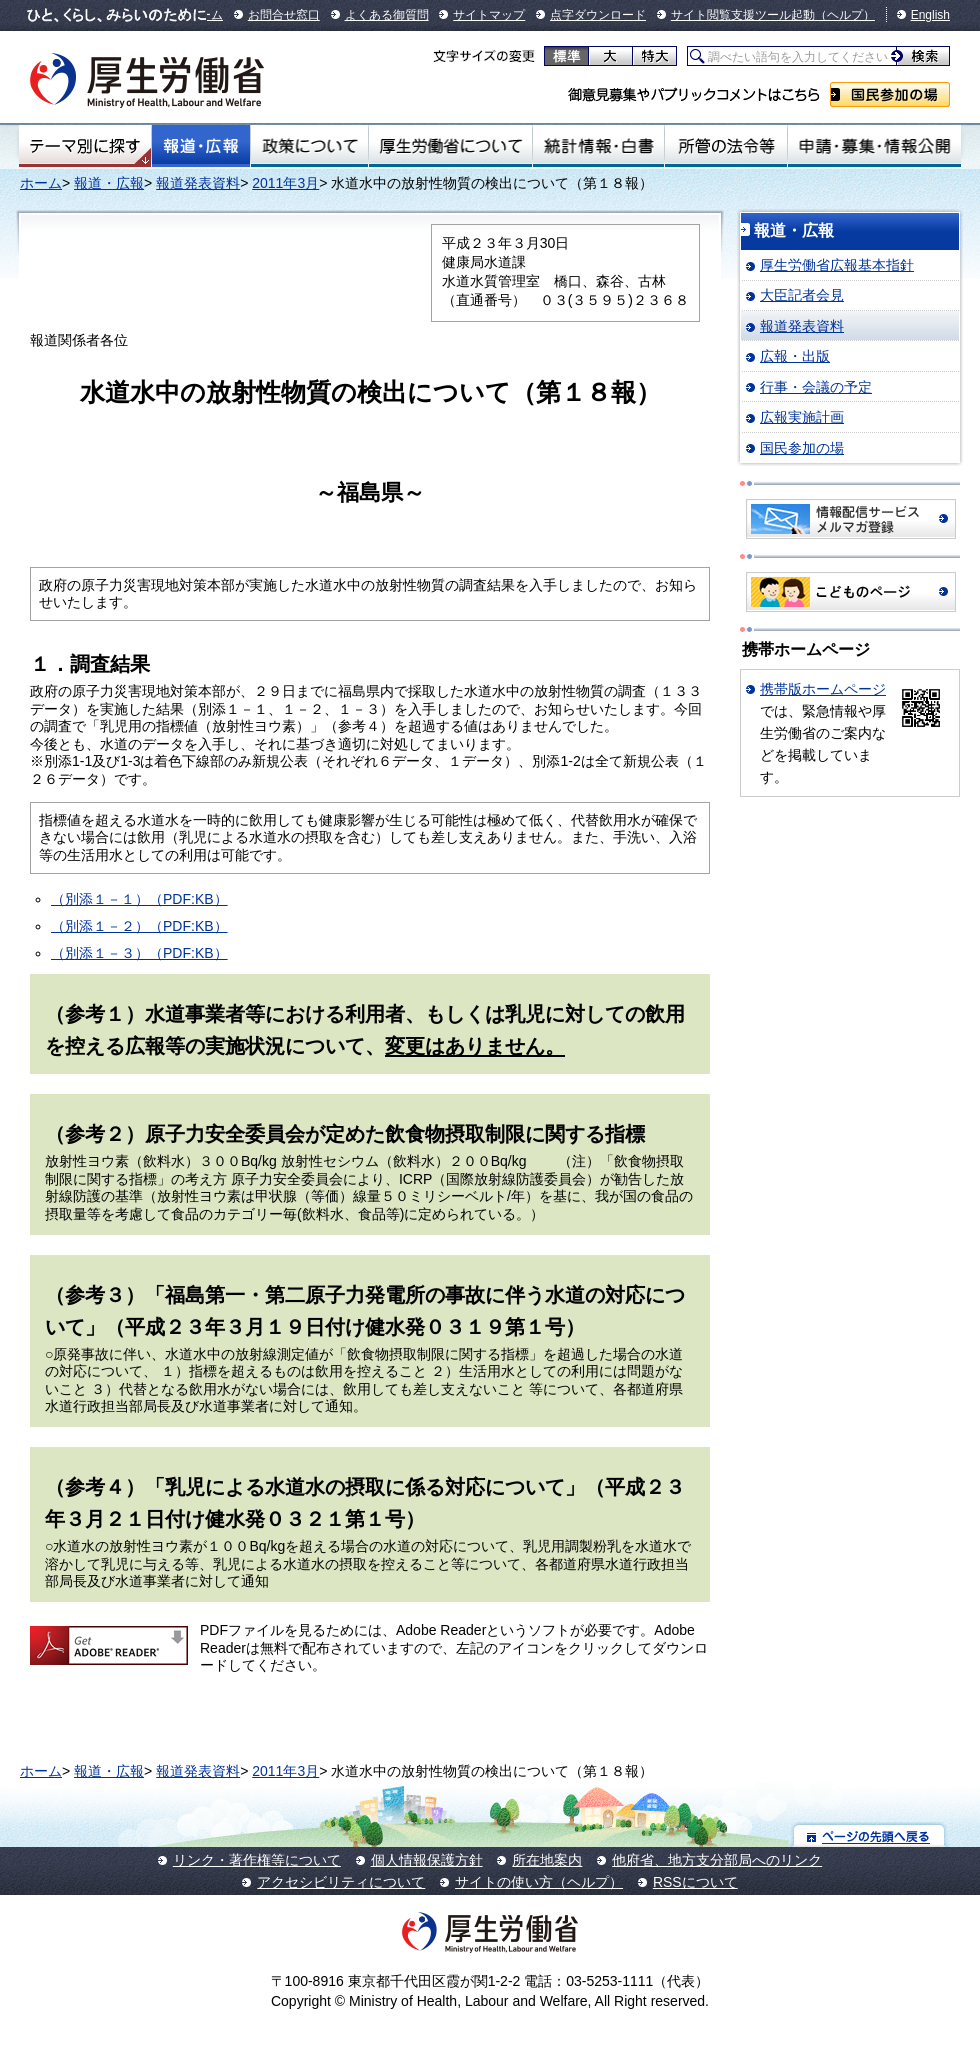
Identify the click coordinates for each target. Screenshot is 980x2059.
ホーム (41, 183)
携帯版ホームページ (823, 689)
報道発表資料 (198, 183)
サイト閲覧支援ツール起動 (743, 15)
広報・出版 (795, 356)
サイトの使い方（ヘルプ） (539, 1882)
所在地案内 (547, 1860)
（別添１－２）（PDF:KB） (139, 926)
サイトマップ (489, 15)
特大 (654, 56)
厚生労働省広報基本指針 (837, 265)
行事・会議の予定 (816, 387)
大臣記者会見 (802, 295)
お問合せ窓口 (284, 15)
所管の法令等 (725, 146)
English (930, 15)
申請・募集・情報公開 (874, 146)
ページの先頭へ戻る (869, 1835)
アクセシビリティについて (341, 1882)
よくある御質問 (387, 15)
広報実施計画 (802, 417)
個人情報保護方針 (427, 1860)
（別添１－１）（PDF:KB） (139, 899)
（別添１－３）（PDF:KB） (139, 953)
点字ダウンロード (598, 15)
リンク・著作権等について (257, 1860)
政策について (309, 146)
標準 (566, 56)
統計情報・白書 (598, 146)
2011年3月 (285, 183)
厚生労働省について (451, 146)
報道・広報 (201, 146)
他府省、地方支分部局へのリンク (717, 1860)
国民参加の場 (890, 94)
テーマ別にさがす (85, 146)
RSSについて (695, 1882)
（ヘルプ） (845, 15)
